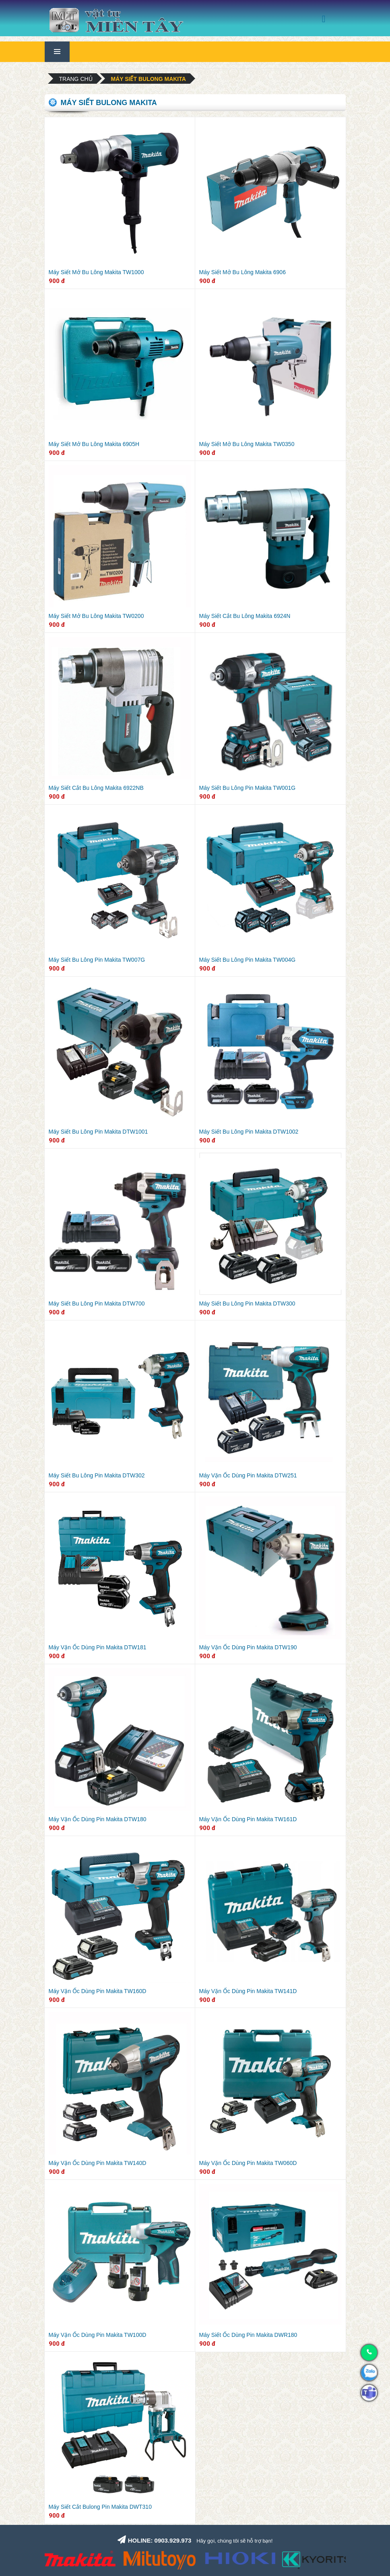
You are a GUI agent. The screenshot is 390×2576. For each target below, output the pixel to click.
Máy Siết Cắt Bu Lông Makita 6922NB (96, 788)
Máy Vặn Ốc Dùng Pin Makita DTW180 (98, 1819)
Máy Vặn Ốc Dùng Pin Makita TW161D (248, 1819)
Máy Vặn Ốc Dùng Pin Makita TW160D (98, 1991)
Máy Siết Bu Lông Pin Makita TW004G (247, 959)
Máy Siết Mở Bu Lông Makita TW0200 (96, 616)
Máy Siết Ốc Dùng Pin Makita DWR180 (248, 2335)
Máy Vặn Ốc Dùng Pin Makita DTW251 (248, 1475)
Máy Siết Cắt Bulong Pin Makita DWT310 (100, 2507)
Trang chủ (76, 79)
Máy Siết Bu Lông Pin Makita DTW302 (97, 1475)
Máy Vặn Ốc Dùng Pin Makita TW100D (98, 2335)
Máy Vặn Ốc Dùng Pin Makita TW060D (248, 2163)
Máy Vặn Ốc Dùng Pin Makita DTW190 (248, 1647)
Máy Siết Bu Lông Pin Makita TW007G (97, 959)
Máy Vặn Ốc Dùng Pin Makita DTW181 (98, 1647)
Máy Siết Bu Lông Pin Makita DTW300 (247, 1303)
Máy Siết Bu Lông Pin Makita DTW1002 (249, 1131)
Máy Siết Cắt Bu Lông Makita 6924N (245, 616)
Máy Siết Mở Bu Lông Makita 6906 (242, 272)
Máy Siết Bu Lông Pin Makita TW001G (247, 788)
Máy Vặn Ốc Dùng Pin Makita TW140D (98, 2163)
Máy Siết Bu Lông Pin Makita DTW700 (97, 1303)
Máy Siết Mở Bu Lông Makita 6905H (94, 444)
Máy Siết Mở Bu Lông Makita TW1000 (96, 272)
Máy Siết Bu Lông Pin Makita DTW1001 (98, 1131)
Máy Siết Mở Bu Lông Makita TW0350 (247, 444)
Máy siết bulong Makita (148, 79)
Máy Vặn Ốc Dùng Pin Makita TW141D (248, 1991)
